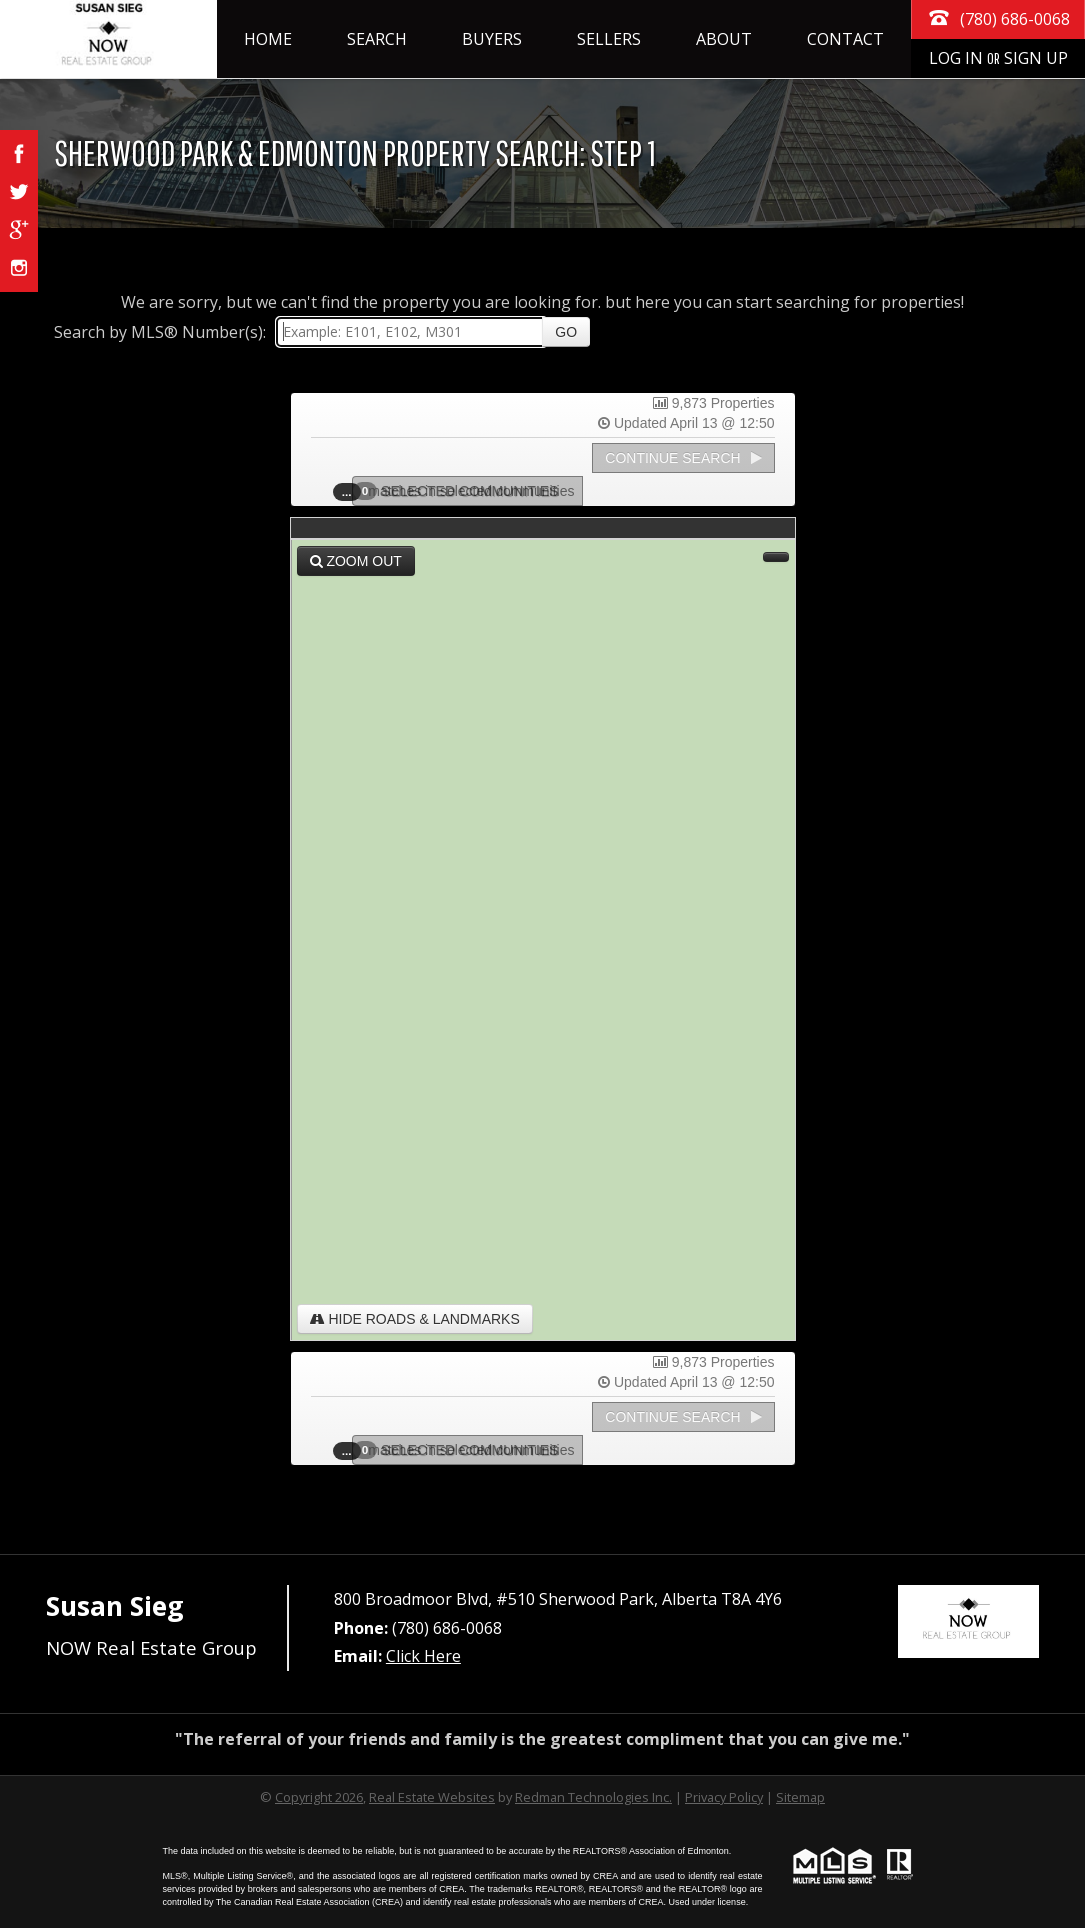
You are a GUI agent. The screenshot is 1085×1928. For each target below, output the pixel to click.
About (724, 39)
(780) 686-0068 (998, 17)
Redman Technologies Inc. (593, 1797)
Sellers (609, 39)
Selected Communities (462, 491)
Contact (845, 39)
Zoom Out (356, 561)
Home (268, 39)
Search (377, 39)
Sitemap (800, 1797)
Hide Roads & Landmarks (415, 1319)
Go (566, 332)
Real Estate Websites (432, 1797)
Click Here (423, 1656)
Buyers (492, 39)
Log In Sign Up (998, 58)
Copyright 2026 (319, 1797)
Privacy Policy (724, 1797)
